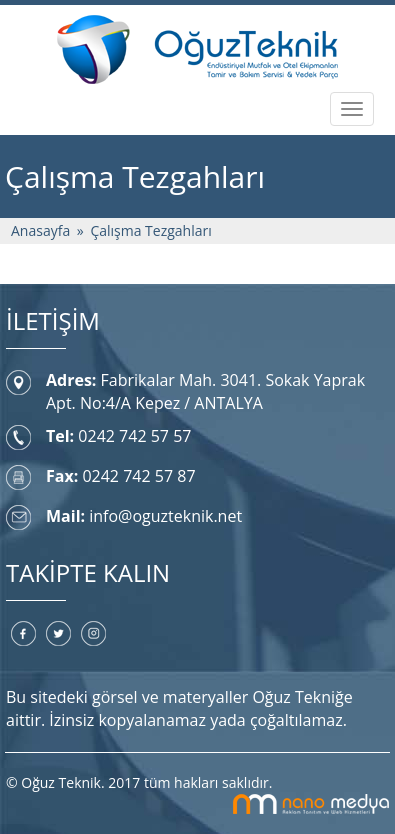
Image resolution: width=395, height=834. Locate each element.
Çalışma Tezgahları (150, 230)
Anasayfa (40, 230)
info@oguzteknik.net (165, 516)
